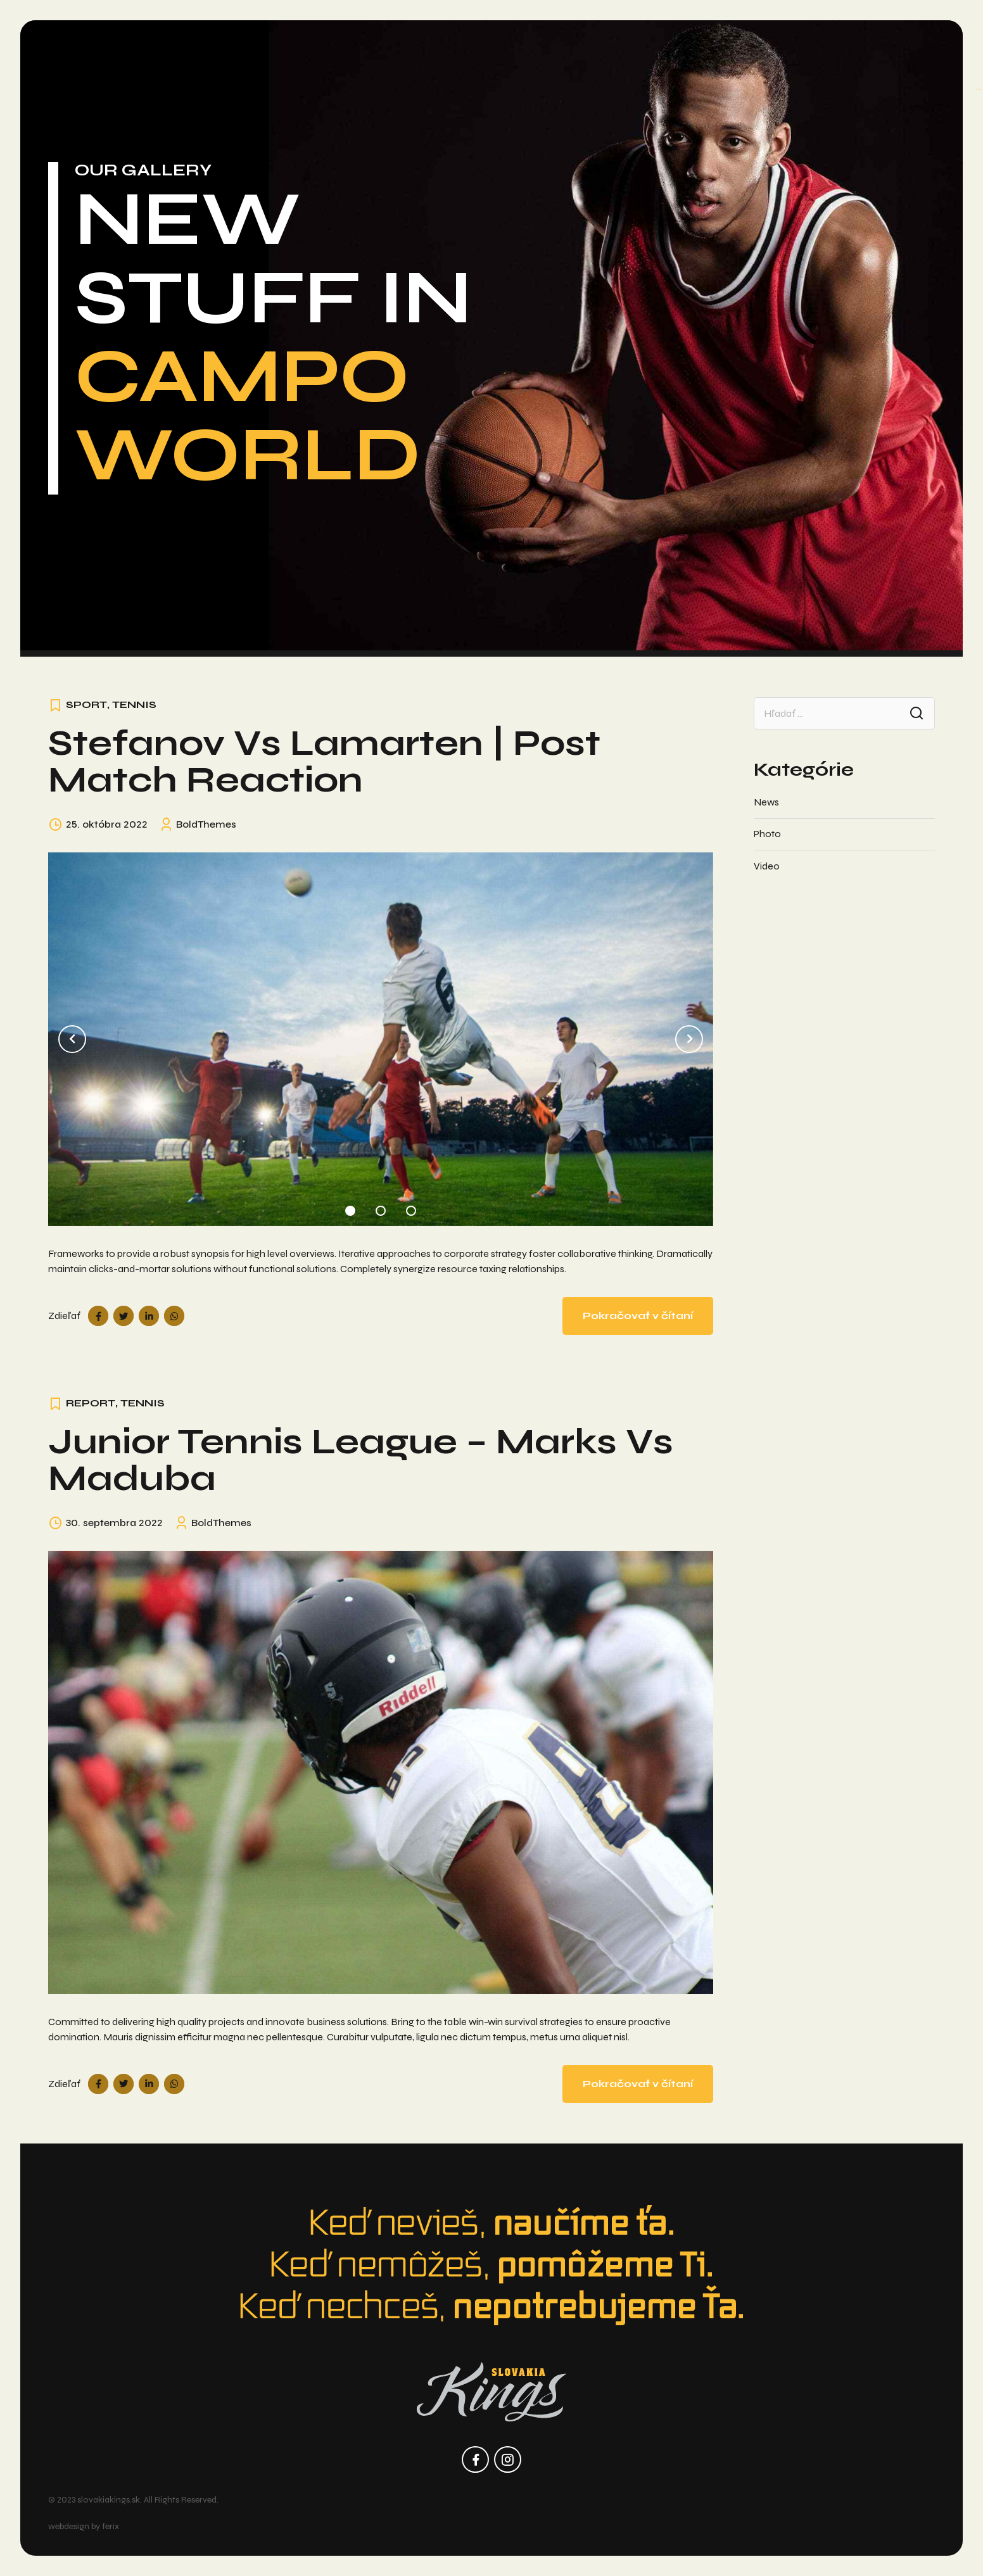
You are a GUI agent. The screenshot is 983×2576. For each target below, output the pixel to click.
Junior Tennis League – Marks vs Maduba (360, 1460)
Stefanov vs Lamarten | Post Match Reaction (324, 761)
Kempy (558, 55)
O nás (169, 55)
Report (90, 1403)
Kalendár (680, 55)
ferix (110, 2526)
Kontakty (753, 55)
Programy (412, 55)
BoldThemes (206, 824)
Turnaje (340, 55)
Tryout (613, 55)
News (766, 802)
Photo (767, 834)
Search (916, 713)
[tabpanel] (380, 1039)
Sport (86, 704)
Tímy (287, 55)
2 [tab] (380, 1207)
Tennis (134, 704)
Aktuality (230, 55)
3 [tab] (411, 1207)
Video (767, 866)
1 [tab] (350, 1207)
